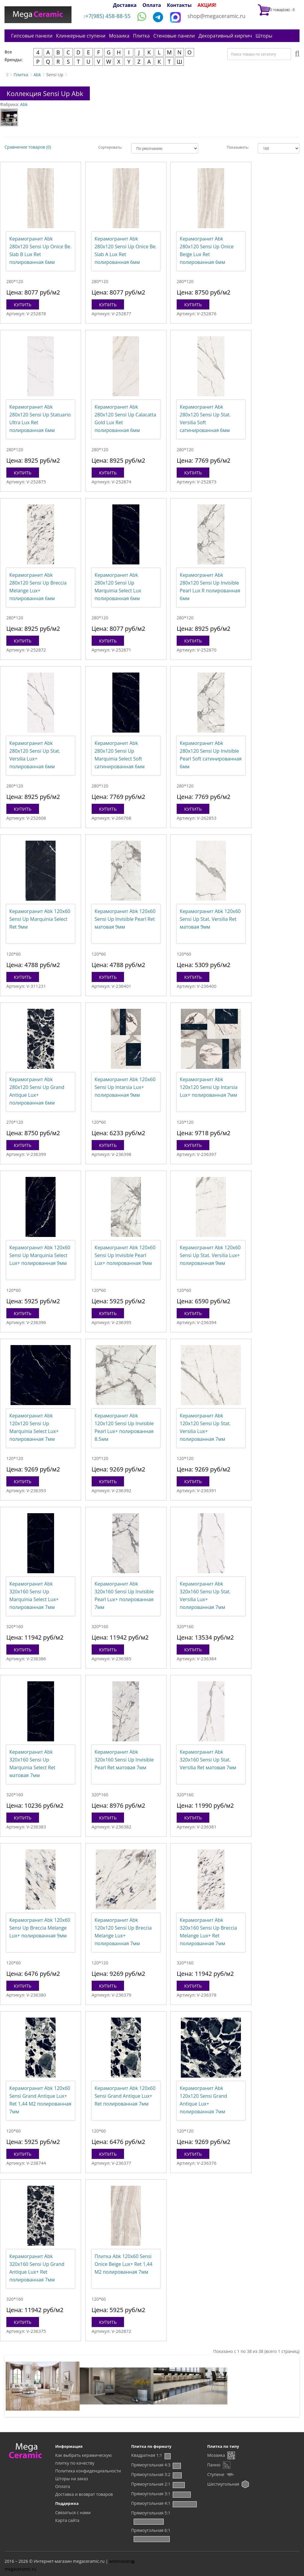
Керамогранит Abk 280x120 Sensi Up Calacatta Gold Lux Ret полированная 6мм (125, 419)
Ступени (215, 2474)
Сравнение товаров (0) (28, 147)
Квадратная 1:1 (146, 2455)
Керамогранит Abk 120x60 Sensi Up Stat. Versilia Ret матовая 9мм (210, 919)
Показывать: (238, 147)
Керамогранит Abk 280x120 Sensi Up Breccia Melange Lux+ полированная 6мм (38, 587)
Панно (213, 2465)
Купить (23, 304)
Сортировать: (110, 147)
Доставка (125, 5)
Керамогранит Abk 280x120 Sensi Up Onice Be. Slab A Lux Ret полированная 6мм (126, 250)
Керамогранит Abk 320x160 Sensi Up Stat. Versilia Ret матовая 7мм (208, 1760)
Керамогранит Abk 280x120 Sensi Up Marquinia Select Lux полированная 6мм (118, 587)
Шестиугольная (223, 2484)
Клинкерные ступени (80, 35)
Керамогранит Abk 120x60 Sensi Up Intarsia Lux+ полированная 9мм (125, 1087)
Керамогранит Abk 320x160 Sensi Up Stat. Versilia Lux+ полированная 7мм (205, 1595)
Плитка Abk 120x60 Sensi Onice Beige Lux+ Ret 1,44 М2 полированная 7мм (123, 2264)
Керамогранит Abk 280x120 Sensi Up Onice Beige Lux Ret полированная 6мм (206, 250)
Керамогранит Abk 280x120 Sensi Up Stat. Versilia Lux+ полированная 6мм (34, 755)
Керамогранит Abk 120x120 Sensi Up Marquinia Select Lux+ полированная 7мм (34, 1427)
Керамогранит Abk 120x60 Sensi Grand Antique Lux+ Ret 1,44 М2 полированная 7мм (40, 2100)
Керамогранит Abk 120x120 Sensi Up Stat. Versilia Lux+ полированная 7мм (205, 1427)
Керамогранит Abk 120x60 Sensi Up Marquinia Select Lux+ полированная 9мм (39, 1255)
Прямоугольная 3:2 (151, 2474)
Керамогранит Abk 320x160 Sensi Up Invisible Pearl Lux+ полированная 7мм (124, 1595)
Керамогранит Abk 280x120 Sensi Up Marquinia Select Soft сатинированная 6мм (120, 755)
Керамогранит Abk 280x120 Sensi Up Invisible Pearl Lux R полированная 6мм (210, 587)
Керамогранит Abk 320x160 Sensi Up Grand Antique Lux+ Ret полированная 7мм (36, 2268)
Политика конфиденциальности (88, 2471)
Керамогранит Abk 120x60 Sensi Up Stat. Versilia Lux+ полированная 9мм (210, 1255)
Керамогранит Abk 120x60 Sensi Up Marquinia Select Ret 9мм (39, 919)
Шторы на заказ (71, 2478)
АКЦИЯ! (206, 5)
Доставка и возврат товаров (84, 2494)
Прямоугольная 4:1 (151, 2503)
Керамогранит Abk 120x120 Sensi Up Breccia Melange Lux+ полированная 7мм (123, 1932)
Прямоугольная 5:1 (151, 2513)
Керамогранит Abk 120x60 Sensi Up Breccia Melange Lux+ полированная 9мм (39, 1928)
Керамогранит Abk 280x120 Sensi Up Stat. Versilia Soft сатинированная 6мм (205, 419)
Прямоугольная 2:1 (151, 2484)
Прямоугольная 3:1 (151, 2493)
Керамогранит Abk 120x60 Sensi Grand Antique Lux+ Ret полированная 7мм (125, 2096)
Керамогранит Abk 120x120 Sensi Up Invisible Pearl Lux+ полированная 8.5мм (124, 1427)
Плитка (141, 35)
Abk (37, 74)
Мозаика (119, 35)
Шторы (264, 35)
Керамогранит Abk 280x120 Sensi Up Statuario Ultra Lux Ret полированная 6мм (40, 419)
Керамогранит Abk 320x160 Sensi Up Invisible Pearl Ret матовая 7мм (124, 1760)
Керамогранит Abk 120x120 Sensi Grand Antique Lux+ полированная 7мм (203, 2100)
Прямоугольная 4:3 (151, 2465)
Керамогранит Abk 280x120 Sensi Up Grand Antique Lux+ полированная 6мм (36, 1091)
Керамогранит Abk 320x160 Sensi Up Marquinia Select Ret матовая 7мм (32, 1764)
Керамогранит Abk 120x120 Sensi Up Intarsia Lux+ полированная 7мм (208, 1087)
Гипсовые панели (32, 35)
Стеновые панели (174, 35)
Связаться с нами (73, 2512)
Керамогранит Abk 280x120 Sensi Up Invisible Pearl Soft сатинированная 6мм (211, 755)
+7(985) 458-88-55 (107, 16)
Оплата (151, 5)
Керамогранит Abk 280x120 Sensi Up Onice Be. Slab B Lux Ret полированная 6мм (40, 250)
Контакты (179, 5)
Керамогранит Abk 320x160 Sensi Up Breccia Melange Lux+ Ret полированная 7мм (208, 1932)
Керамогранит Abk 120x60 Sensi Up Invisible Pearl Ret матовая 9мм (125, 919)
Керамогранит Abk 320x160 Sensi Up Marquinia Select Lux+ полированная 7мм (34, 1595)
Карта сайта (67, 2520)
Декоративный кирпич (225, 35)
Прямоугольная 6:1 (151, 2530)
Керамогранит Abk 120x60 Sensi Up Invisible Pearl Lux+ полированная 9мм (125, 1255)
